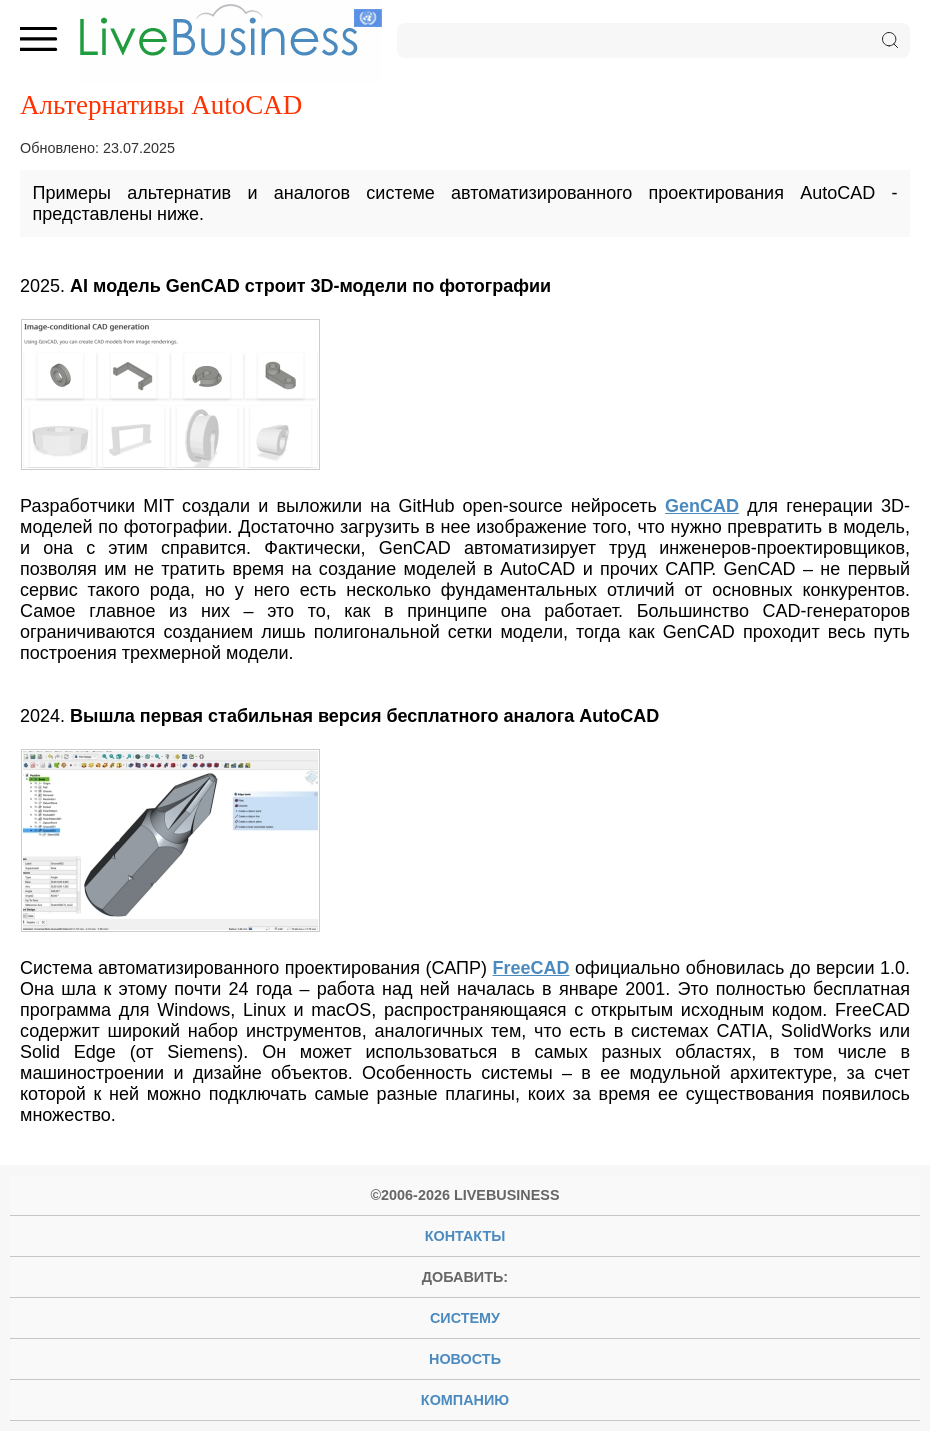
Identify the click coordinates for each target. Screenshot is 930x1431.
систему (465, 1318)
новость (465, 1359)
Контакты (465, 1236)
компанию (465, 1400)
